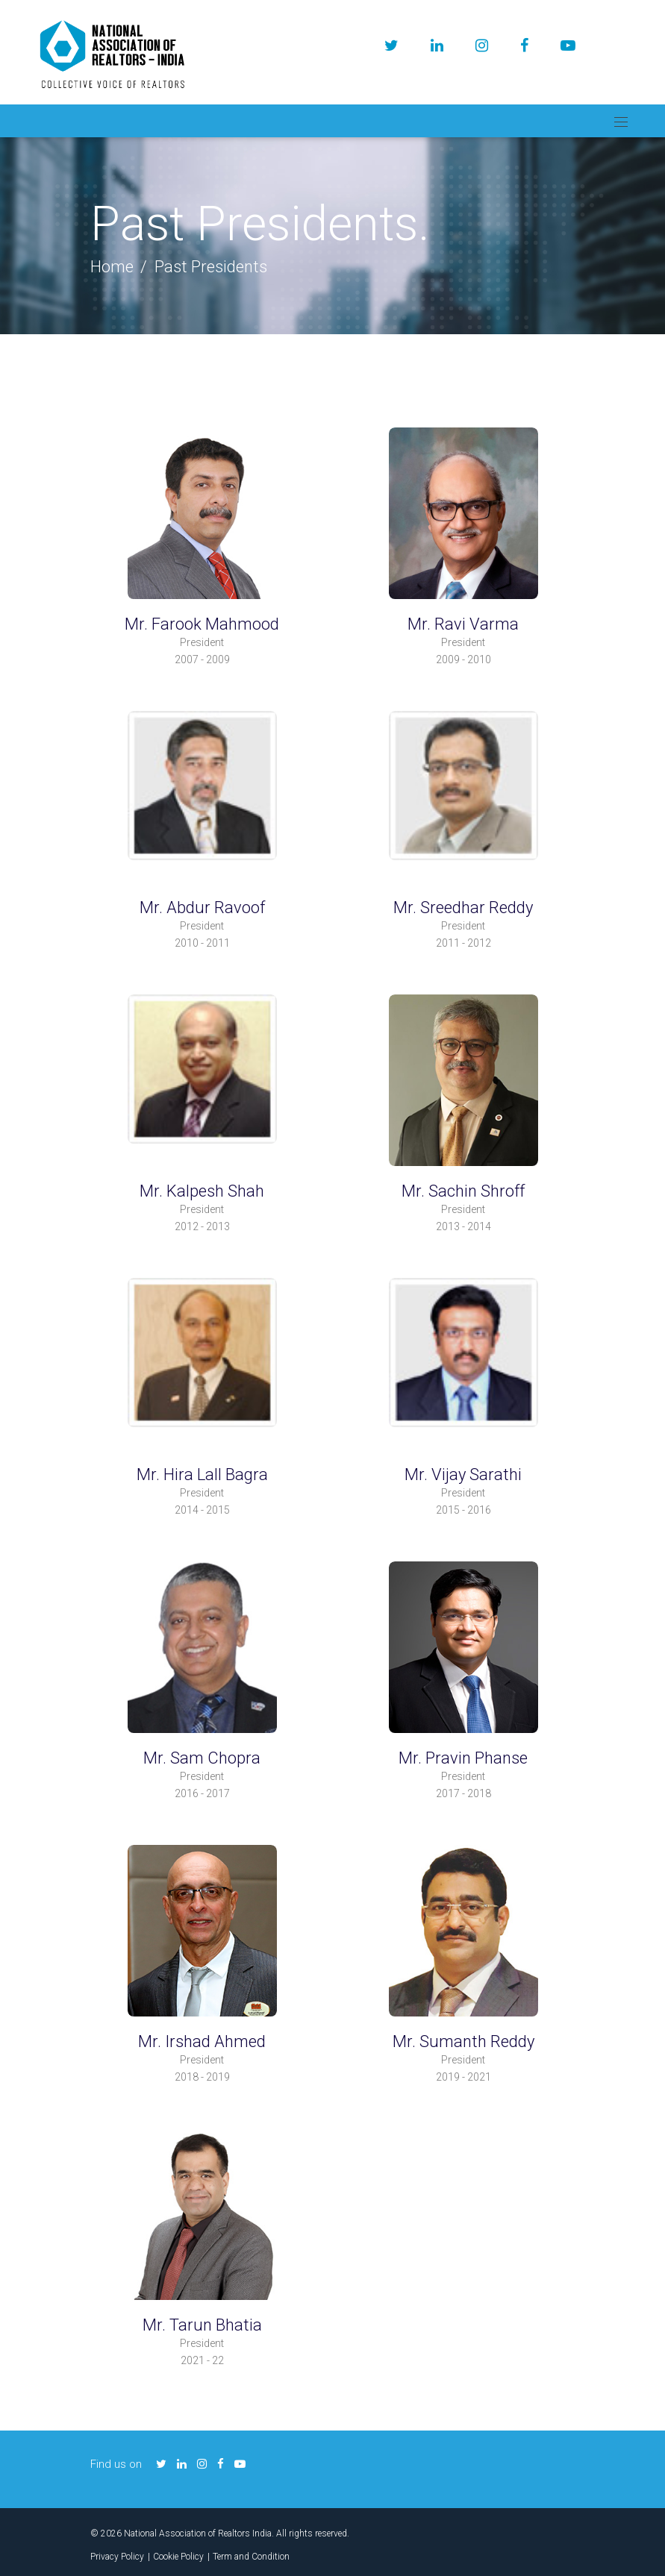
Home (112, 266)
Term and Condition (251, 2556)
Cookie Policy (178, 2556)
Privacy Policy (117, 2556)
